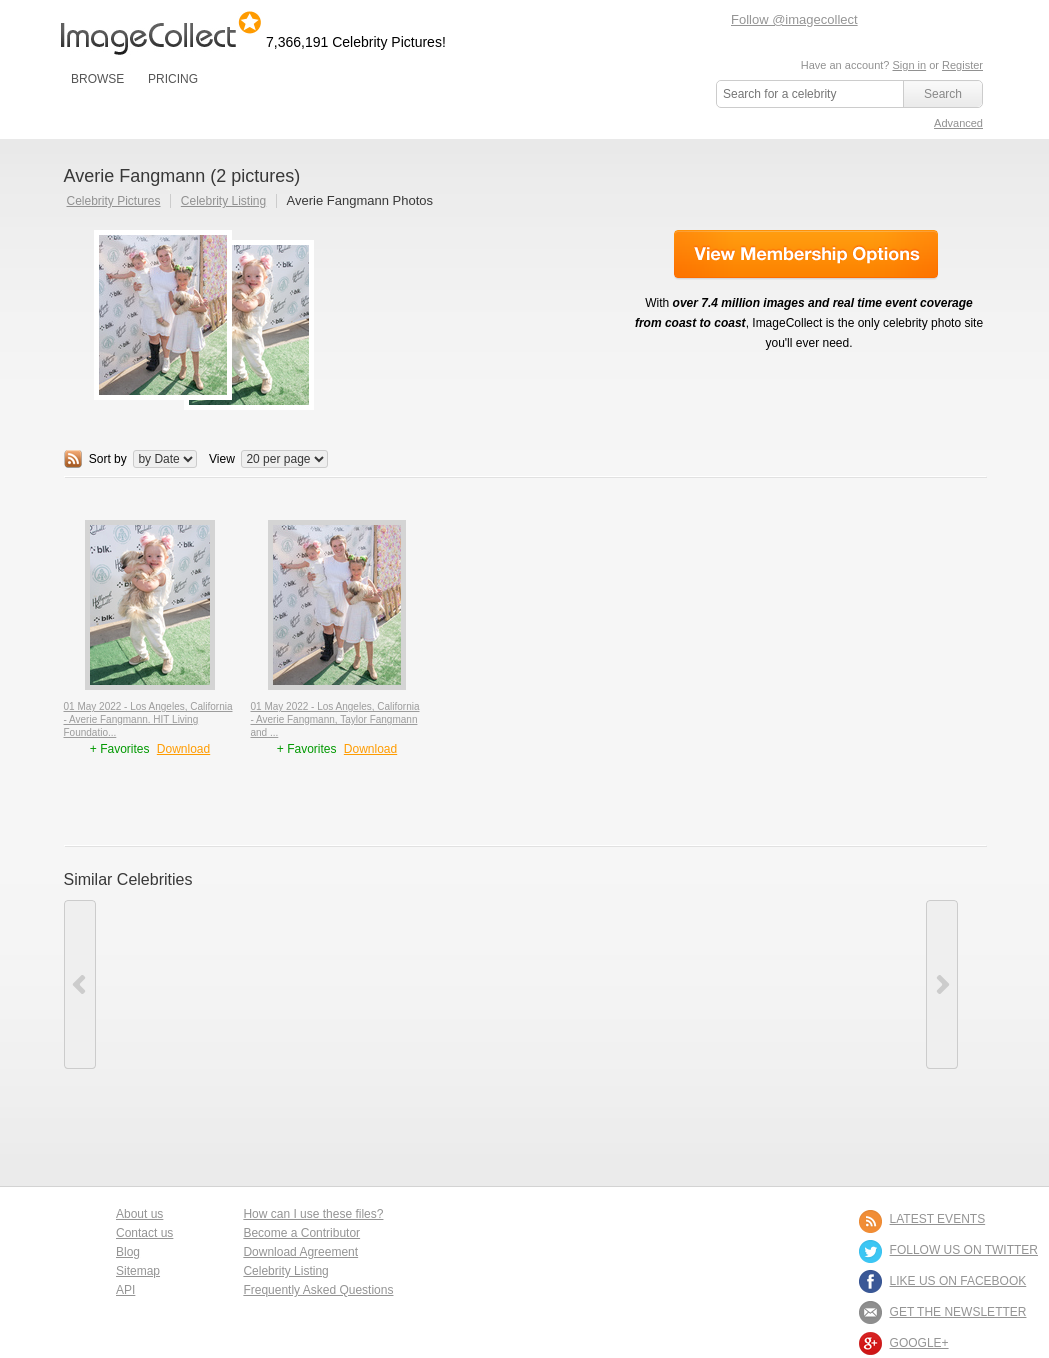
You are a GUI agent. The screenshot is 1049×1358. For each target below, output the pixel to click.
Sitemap (138, 1271)
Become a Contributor (301, 1233)
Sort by (108, 459)
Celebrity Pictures (114, 201)
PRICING (173, 79)
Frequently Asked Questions (318, 1290)
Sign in (909, 65)
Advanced (958, 123)
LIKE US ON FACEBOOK (958, 1281)
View (222, 459)
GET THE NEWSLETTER (958, 1312)
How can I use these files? (313, 1214)
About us (139, 1214)
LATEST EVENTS (938, 1219)
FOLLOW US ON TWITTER (964, 1250)
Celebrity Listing (223, 201)
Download (183, 749)
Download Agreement (300, 1252)
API (125, 1290)
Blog (128, 1252)
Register (962, 65)
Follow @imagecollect (794, 19)
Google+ (919, 1343)
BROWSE (97, 79)
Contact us (144, 1233)
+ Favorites (121, 749)
